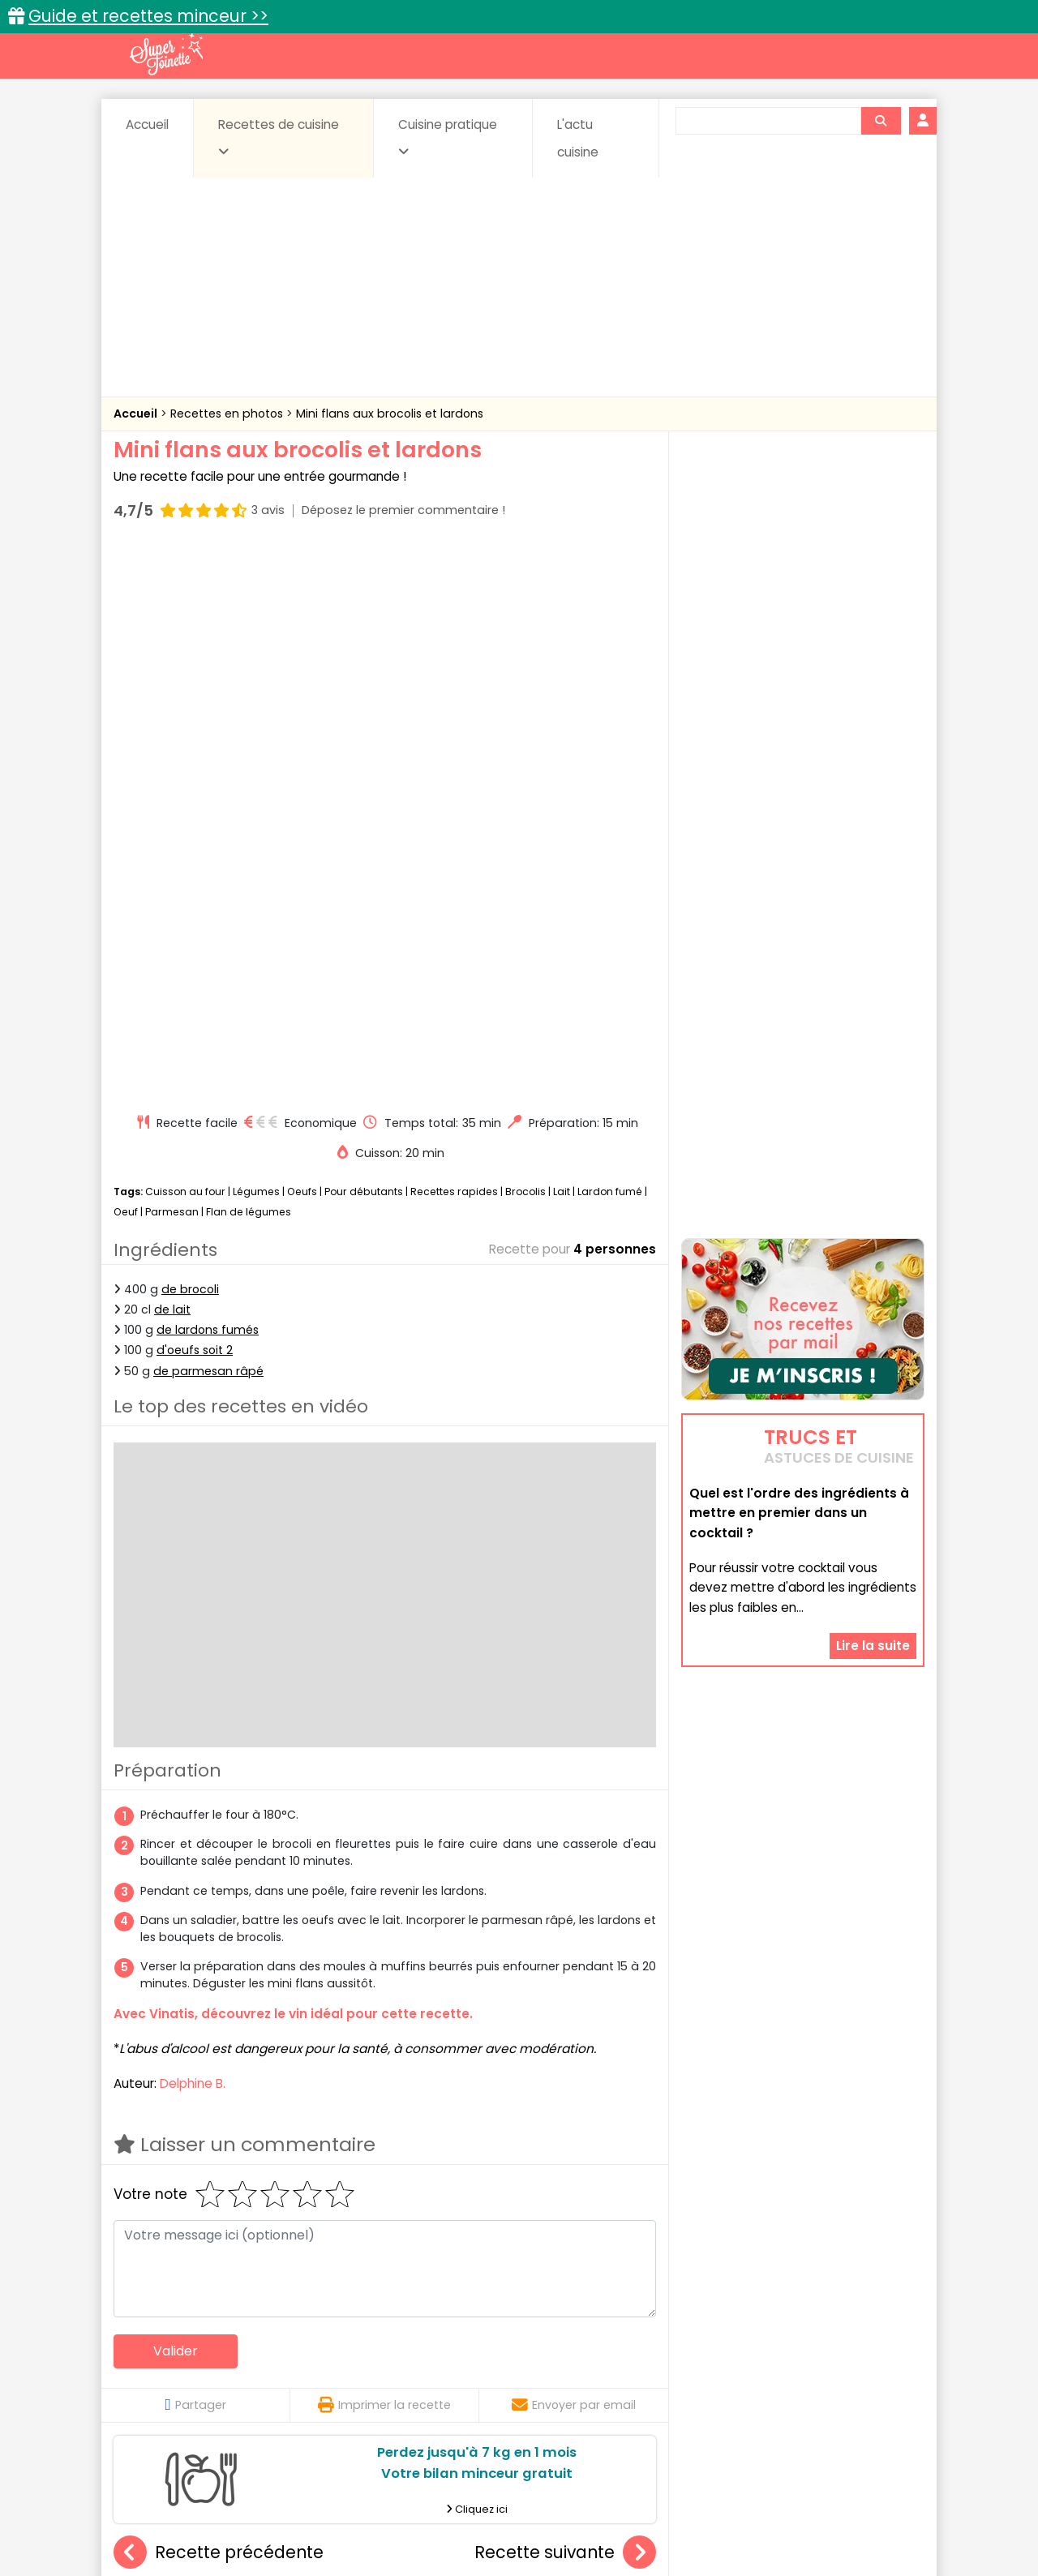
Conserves (640, 2354)
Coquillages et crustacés (762, 2354)
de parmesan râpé (208, 820)
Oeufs (303, 641)
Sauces (428, 2386)
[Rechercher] (880, 121)
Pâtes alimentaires (195, 2386)
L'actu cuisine (577, 138)
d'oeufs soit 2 (195, 800)
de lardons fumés (208, 779)
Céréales (479, 2354)
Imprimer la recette (384, 1854)
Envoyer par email (574, 1854)
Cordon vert (564, 2185)
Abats (159, 2354)
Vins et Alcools (778, 2386)
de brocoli (190, 739)
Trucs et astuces (747, 2319)
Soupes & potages (523, 2386)
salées (363, 2386)
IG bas (646, 2370)
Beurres (333, 2354)
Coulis (871, 2354)
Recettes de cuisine (278, 137)
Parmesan (172, 662)
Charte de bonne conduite (769, 2512)
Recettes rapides (454, 641)
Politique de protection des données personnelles (485, 2528)
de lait (172, 759)
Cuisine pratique (447, 137)
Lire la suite (873, 1461)
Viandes (692, 2386)
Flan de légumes (248, 662)
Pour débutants (363, 641)
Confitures (557, 2354)
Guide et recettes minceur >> (148, 16)
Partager (195, 1854)
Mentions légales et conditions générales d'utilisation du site (513, 2512)
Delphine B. (192, 1532)
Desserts (157, 2370)
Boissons (403, 2354)
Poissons (295, 2386)
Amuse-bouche (243, 2354)
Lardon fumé (609, 641)
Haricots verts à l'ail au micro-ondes (235, 2185)
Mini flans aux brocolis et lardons (389, 413)
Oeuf (126, 662)
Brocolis (525, 641)
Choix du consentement (707, 2528)
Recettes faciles (299, 2319)
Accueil (147, 124)
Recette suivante (565, 2002)
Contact (307, 2512)
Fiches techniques (603, 2319)
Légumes (256, 641)
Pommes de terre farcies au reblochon (420, 2185)
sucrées (621, 2386)
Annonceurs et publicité (197, 2512)
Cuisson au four (185, 641)
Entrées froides (483, 2370)
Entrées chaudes (372, 2370)
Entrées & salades (254, 2370)
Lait (561, 641)
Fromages (576, 2370)
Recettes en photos (228, 413)
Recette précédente (219, 2002)
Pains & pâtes (860, 2370)
